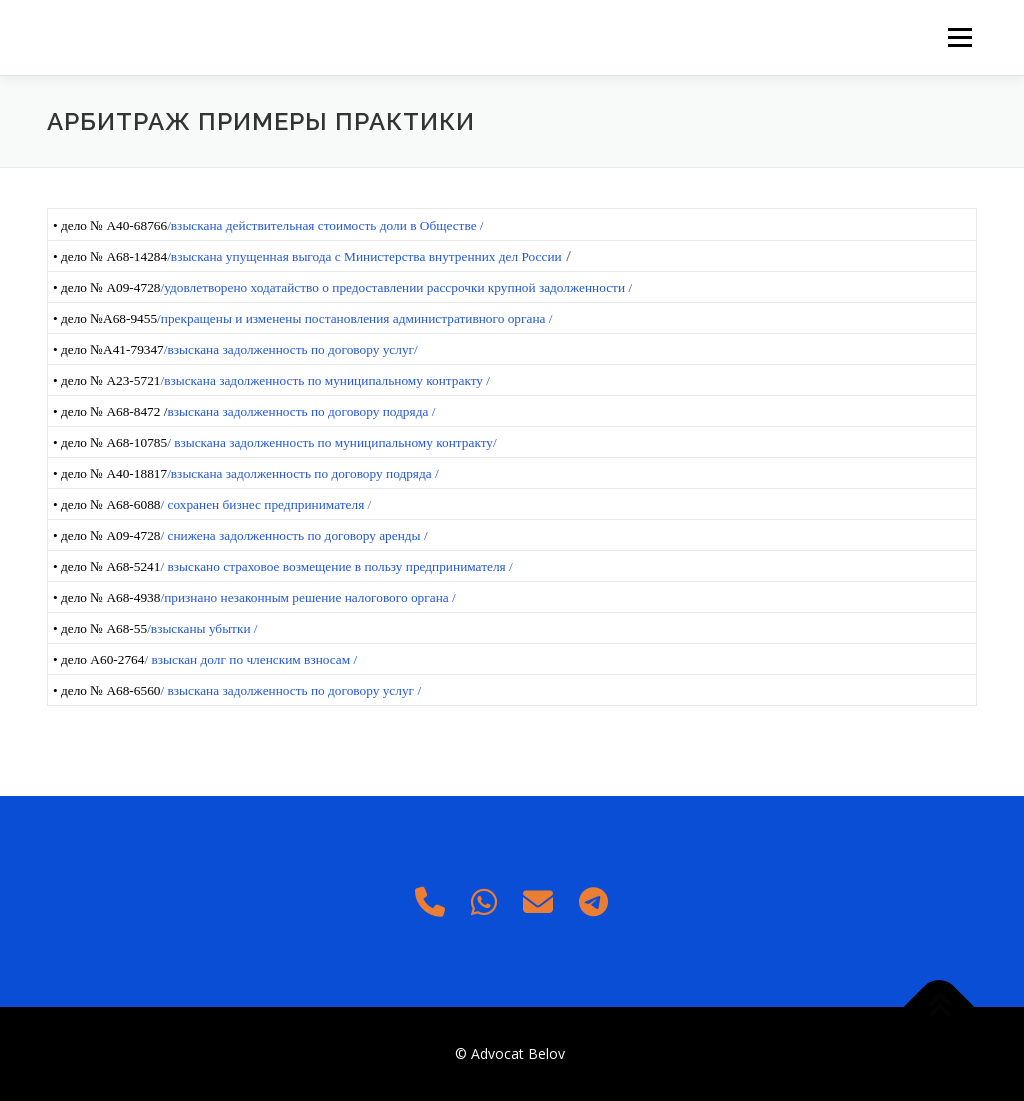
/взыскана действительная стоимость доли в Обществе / (325, 225)
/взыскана (193, 349)
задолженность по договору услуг (319, 349)
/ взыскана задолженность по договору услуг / (290, 690)
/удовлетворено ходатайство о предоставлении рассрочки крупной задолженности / (396, 287)
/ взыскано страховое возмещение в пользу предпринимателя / (336, 566)
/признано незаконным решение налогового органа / (307, 597)
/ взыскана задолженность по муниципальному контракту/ (332, 442)
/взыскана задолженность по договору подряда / (303, 473)
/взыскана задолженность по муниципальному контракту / (325, 380)
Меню (959, 37)
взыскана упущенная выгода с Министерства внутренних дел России (366, 256)
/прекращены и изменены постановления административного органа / (354, 318)
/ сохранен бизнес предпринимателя (263, 504)
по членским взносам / (293, 659)
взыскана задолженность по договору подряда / (301, 411)
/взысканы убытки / (202, 628)
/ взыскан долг (186, 659)
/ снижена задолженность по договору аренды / (293, 535)
